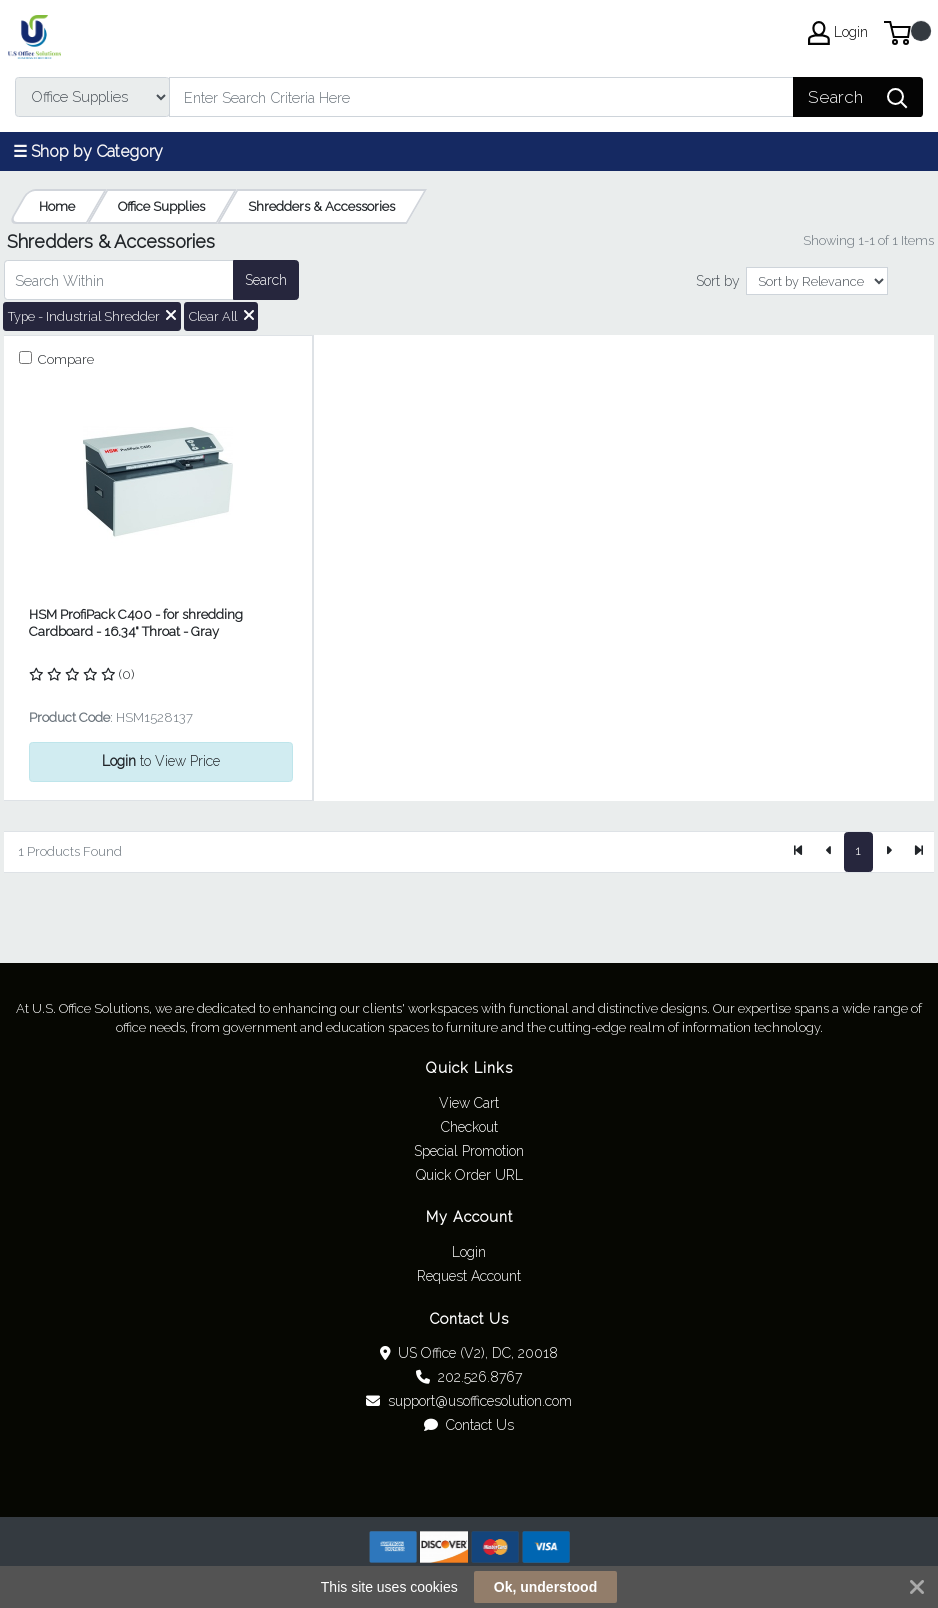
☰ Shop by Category (88, 151)
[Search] (481, 97)
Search (266, 280)
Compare (64, 359)
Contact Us (469, 1425)
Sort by (718, 281)
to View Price (161, 761)
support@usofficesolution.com (469, 1401)
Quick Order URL (469, 1175)
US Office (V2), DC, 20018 (469, 1353)
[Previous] (829, 852)
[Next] (888, 852)
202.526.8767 (469, 1377)
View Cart (469, 1103)
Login (469, 1252)
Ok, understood (545, 1587)
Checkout (469, 1127)
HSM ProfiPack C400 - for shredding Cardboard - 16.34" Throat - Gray (136, 623)
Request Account (469, 1276)
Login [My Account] (838, 33)
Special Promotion (469, 1151)
